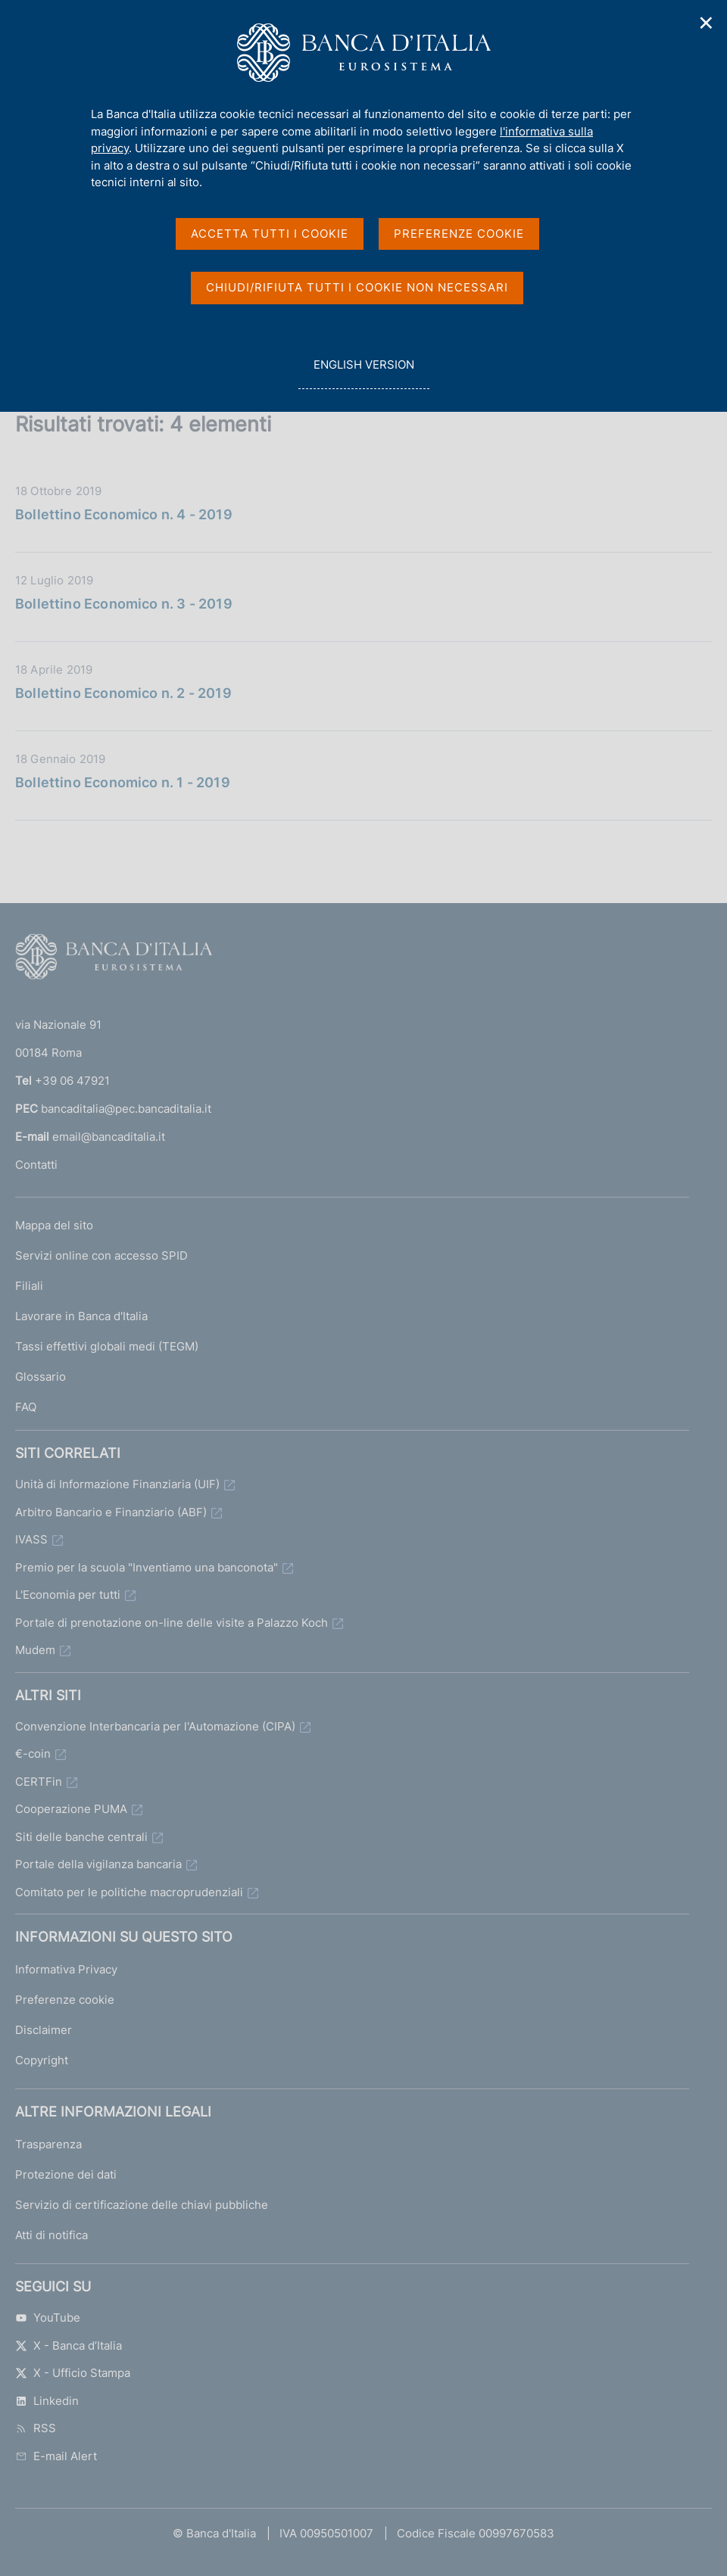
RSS (35, 2428)
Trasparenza (48, 2144)
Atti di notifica (51, 2235)
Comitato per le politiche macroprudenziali (129, 1892)
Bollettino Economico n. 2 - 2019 (123, 693)
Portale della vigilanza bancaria (98, 1864)
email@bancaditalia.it (108, 1136)
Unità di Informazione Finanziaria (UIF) (117, 1484)
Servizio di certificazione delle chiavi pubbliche (141, 2205)
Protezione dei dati (66, 2174)
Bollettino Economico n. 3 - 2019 (123, 604)
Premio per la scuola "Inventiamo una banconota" (146, 1567)
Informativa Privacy (66, 1969)
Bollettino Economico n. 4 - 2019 (123, 514)
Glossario (40, 1376)
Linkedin (47, 2401)
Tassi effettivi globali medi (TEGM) (106, 1346)
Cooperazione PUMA (71, 1809)
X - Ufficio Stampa (72, 2373)
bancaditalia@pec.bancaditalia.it (126, 1108)
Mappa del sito (54, 1225)
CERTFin (38, 1781)
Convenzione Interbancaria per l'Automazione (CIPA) (155, 1726)
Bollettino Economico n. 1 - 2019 (122, 782)
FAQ (25, 1407)
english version (363, 373)
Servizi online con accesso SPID (101, 1255)
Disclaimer (43, 2030)
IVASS (31, 1539)
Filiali (29, 1286)
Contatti (36, 1164)
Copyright (41, 2060)
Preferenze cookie (64, 1999)
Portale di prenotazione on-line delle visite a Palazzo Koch (171, 1622)
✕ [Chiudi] (706, 23)
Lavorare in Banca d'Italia (81, 1316)
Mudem (35, 1650)
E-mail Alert (56, 2456)
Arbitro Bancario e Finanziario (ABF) (111, 1512)
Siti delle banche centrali (81, 1837)
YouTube (47, 2317)
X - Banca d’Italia (68, 2345)
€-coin (33, 1753)
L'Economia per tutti (67, 1594)
